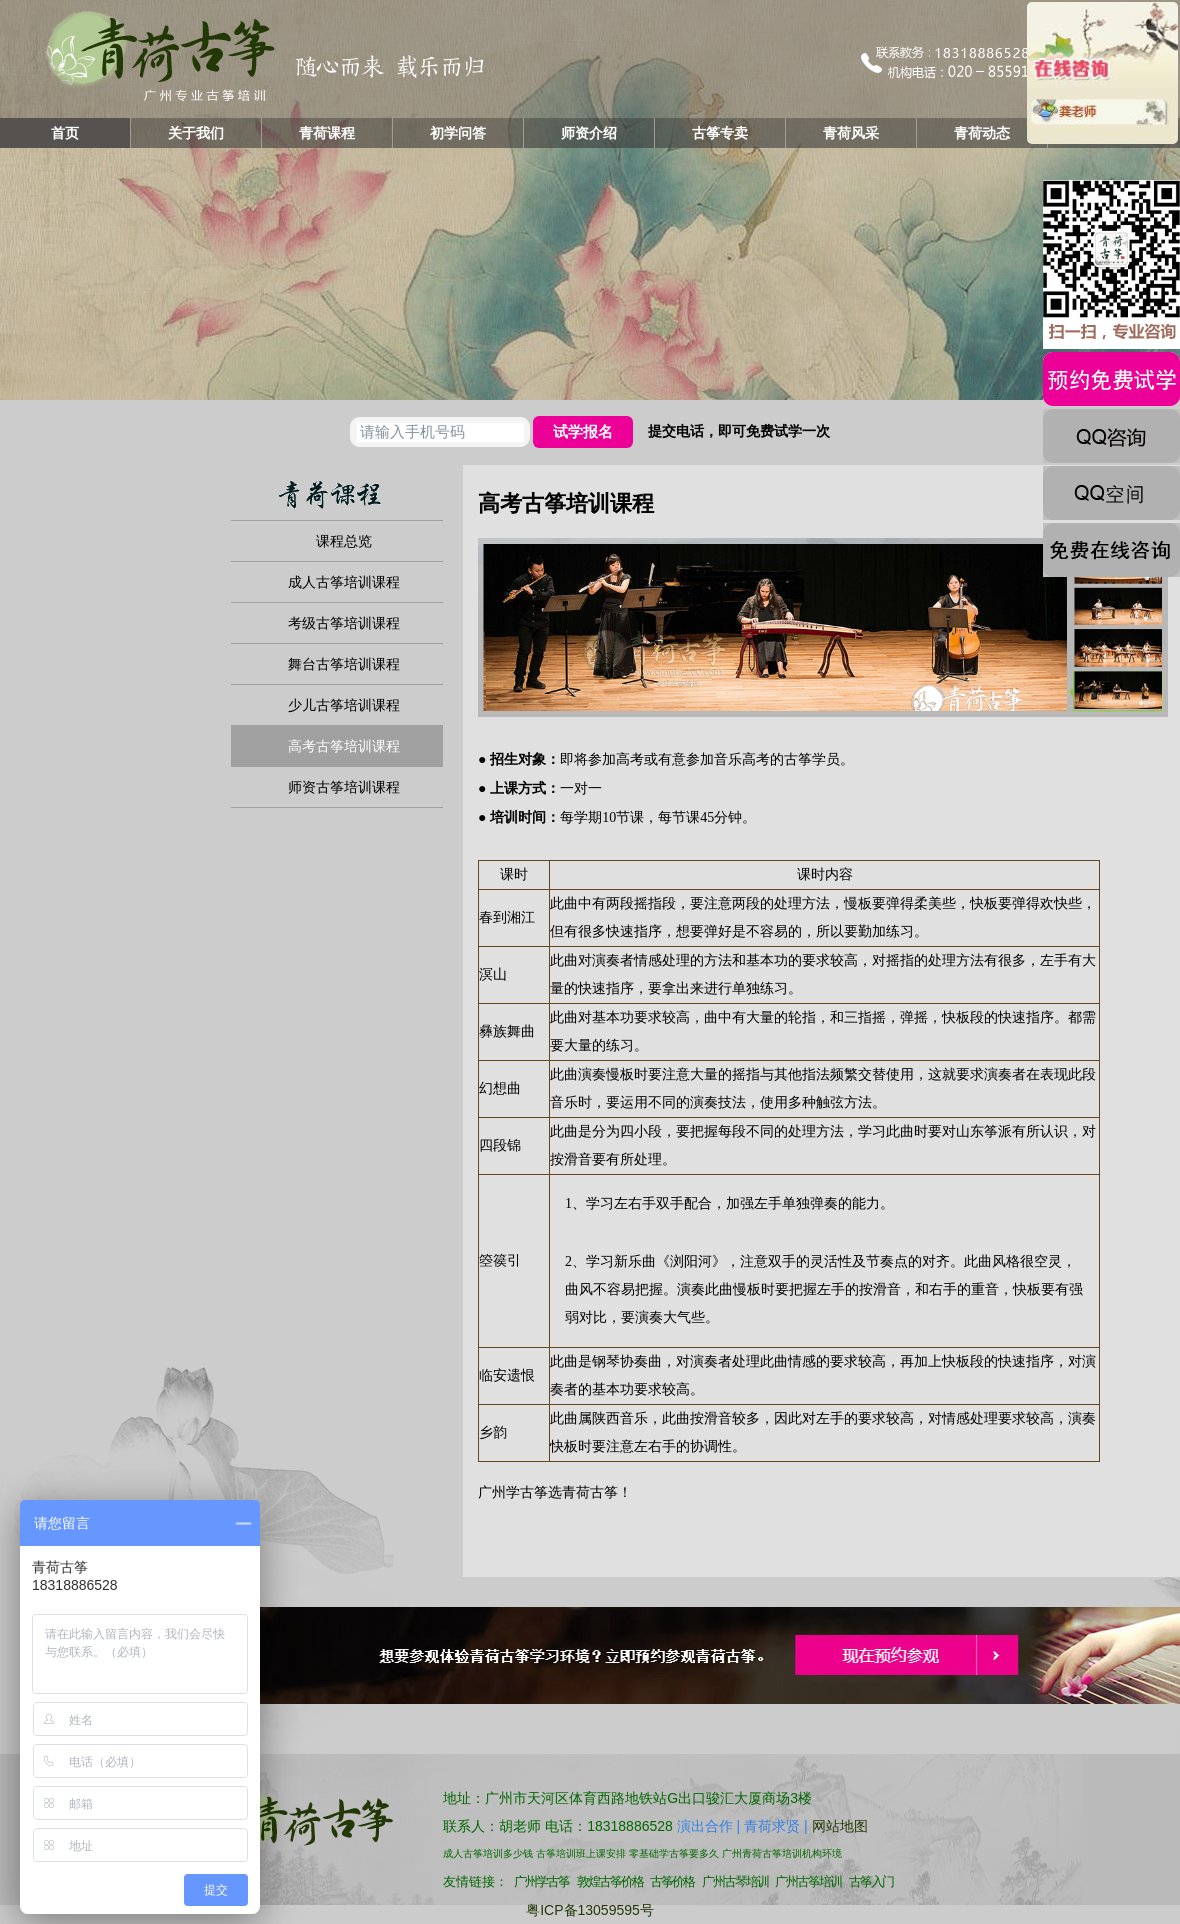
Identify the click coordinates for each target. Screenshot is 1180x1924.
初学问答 (458, 133)
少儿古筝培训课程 (344, 705)
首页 (65, 133)
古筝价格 (672, 1881)
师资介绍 (589, 133)
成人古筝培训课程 (344, 582)
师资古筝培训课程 (344, 787)
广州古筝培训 (808, 1881)
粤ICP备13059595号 (590, 1910)
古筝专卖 (720, 133)
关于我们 (196, 133)
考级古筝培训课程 (344, 623)
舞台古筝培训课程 (344, 664)
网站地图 (840, 1826)
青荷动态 (982, 133)
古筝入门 (871, 1881)
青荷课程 (327, 133)
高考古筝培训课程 (344, 746)
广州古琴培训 (735, 1881)
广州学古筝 (513, 1492)
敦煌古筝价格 (610, 1881)
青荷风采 (851, 133)
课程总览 (344, 541)
